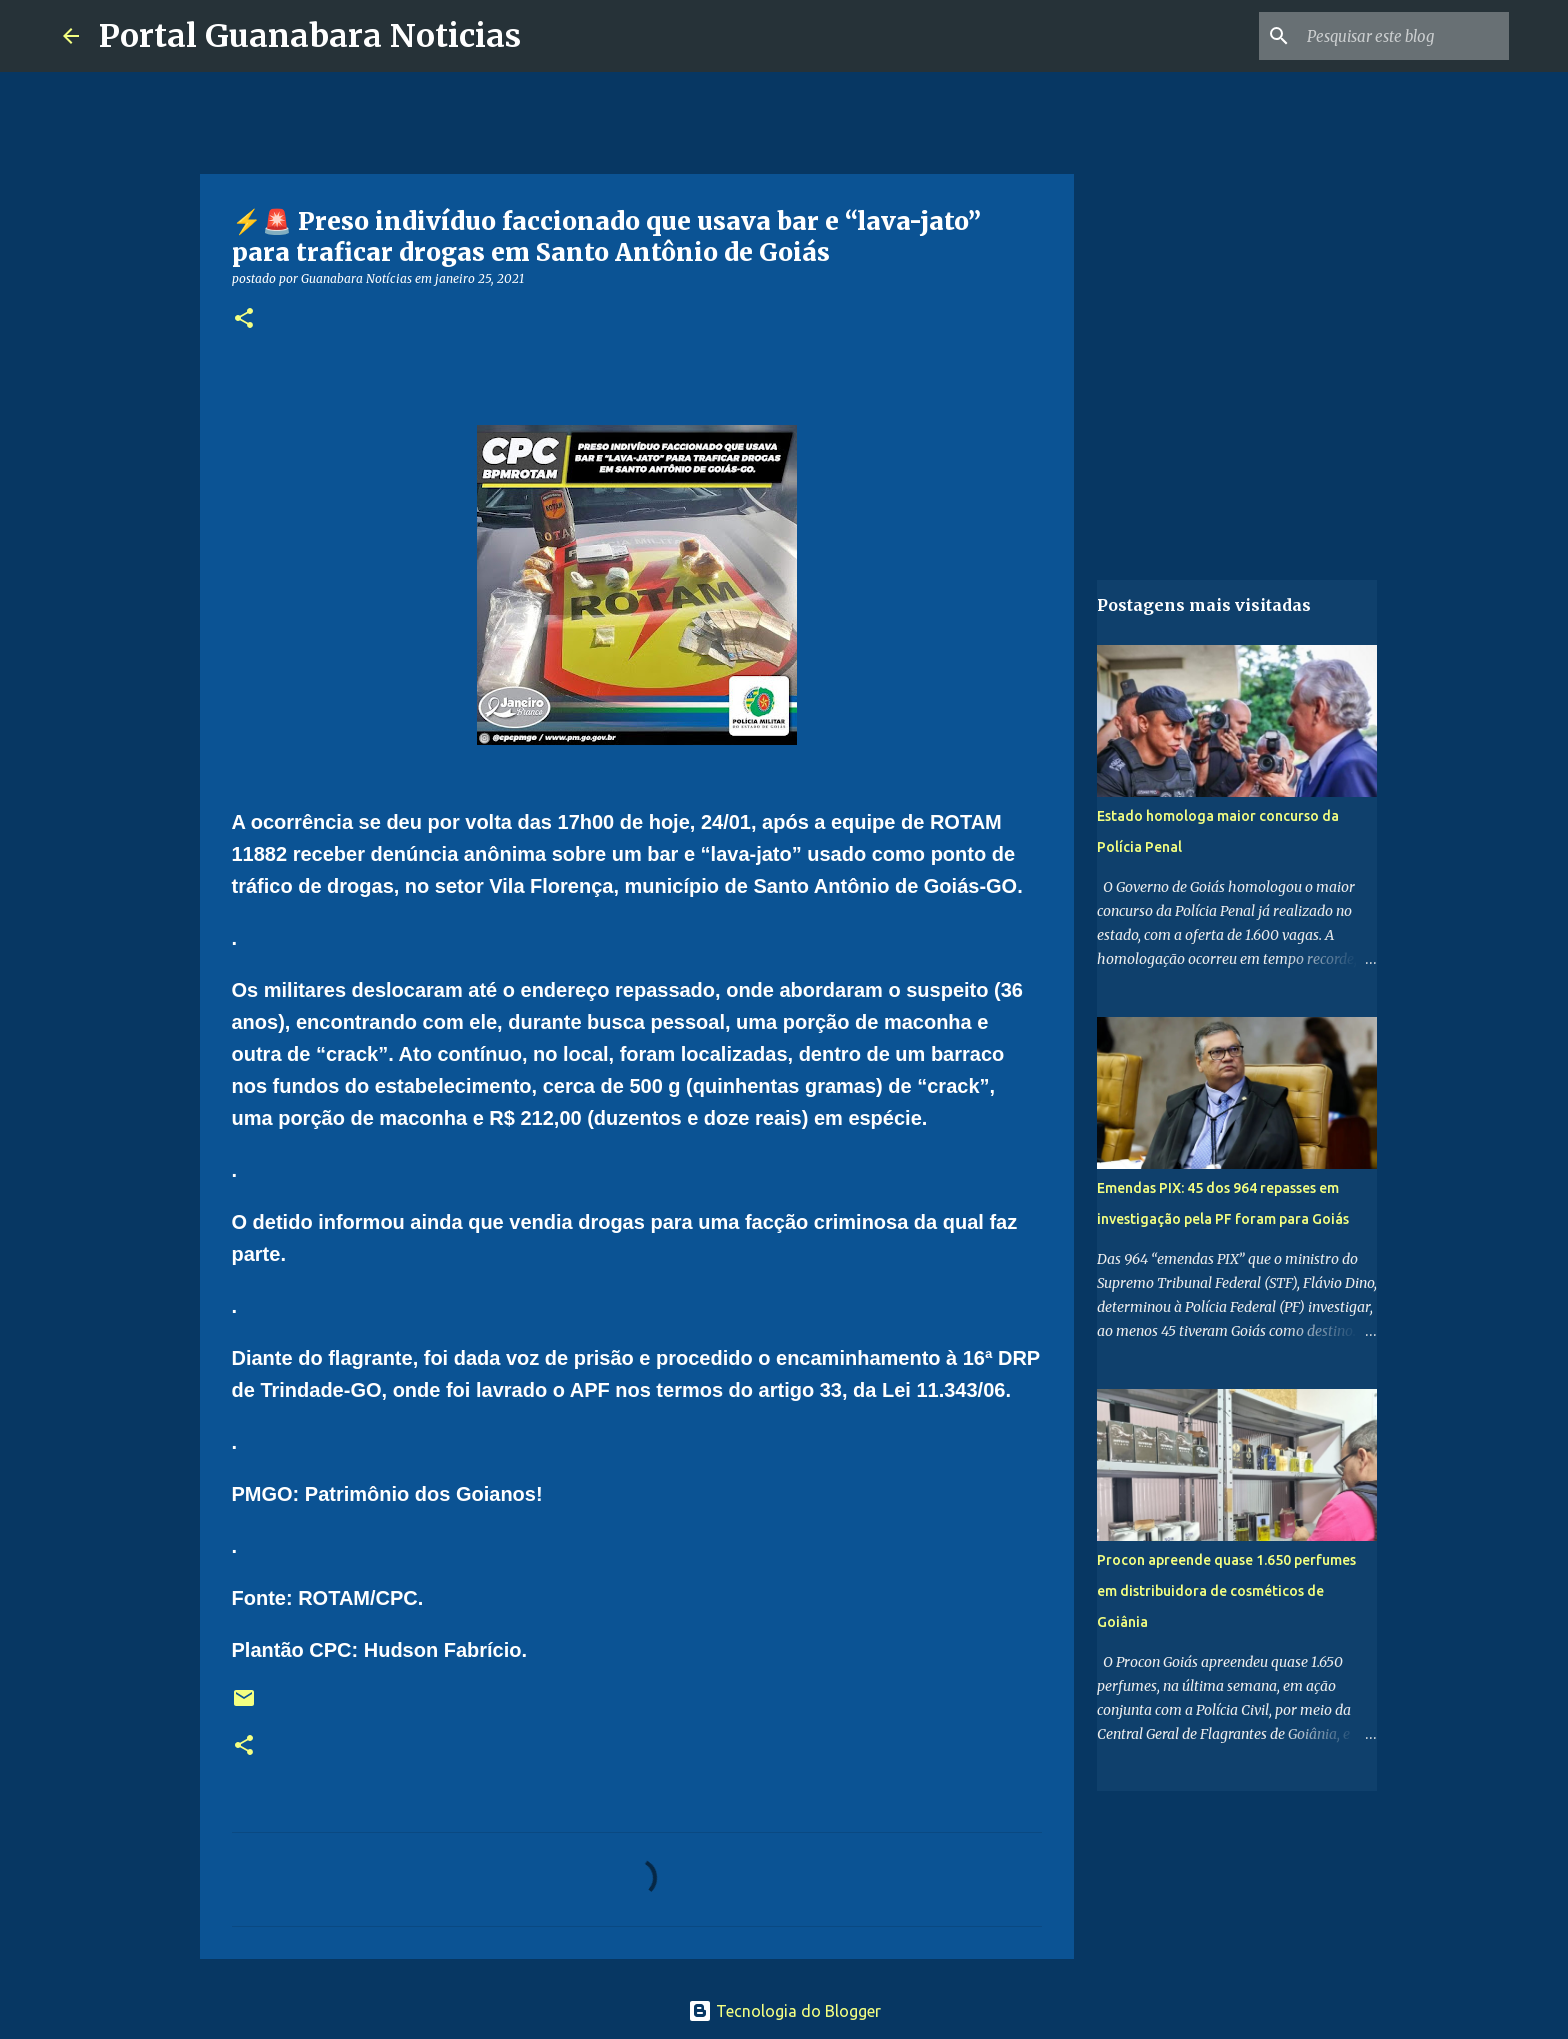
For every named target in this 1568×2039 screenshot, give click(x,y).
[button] (244, 319)
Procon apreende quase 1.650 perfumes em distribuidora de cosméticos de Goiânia (1226, 1591)
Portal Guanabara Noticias (310, 36)
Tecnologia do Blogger (784, 2011)
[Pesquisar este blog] (1404, 36)
